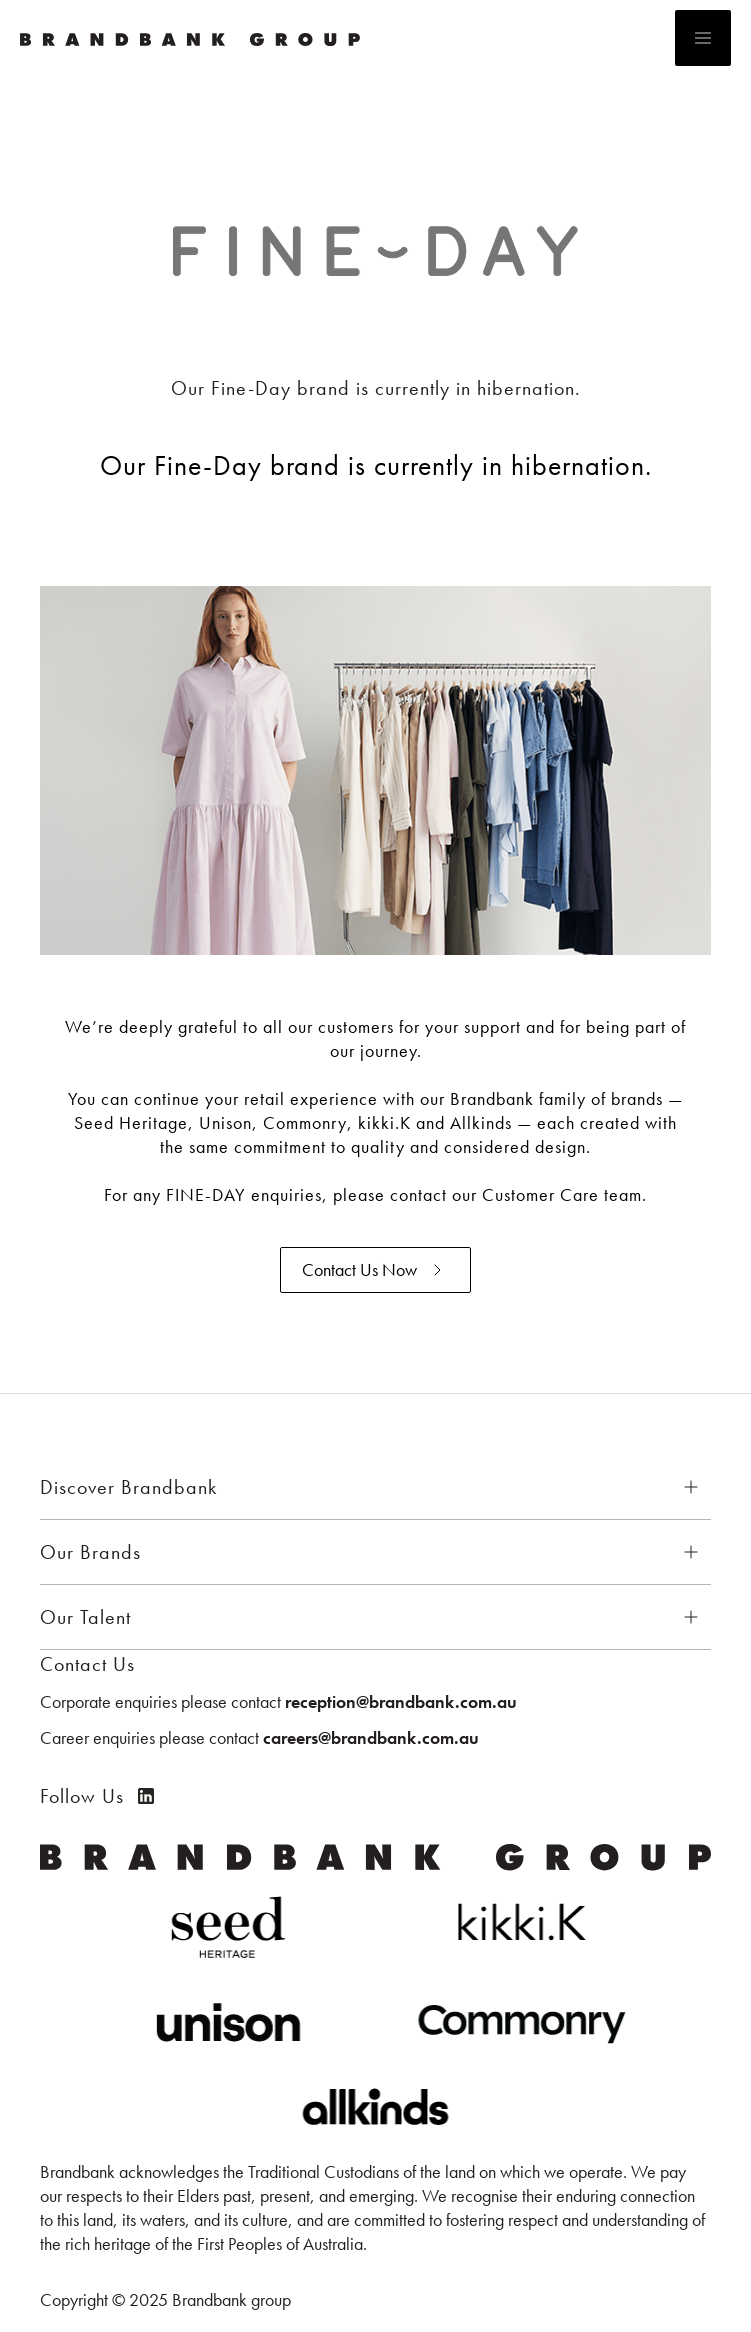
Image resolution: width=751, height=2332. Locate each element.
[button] (703, 38)
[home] (332, 38)
